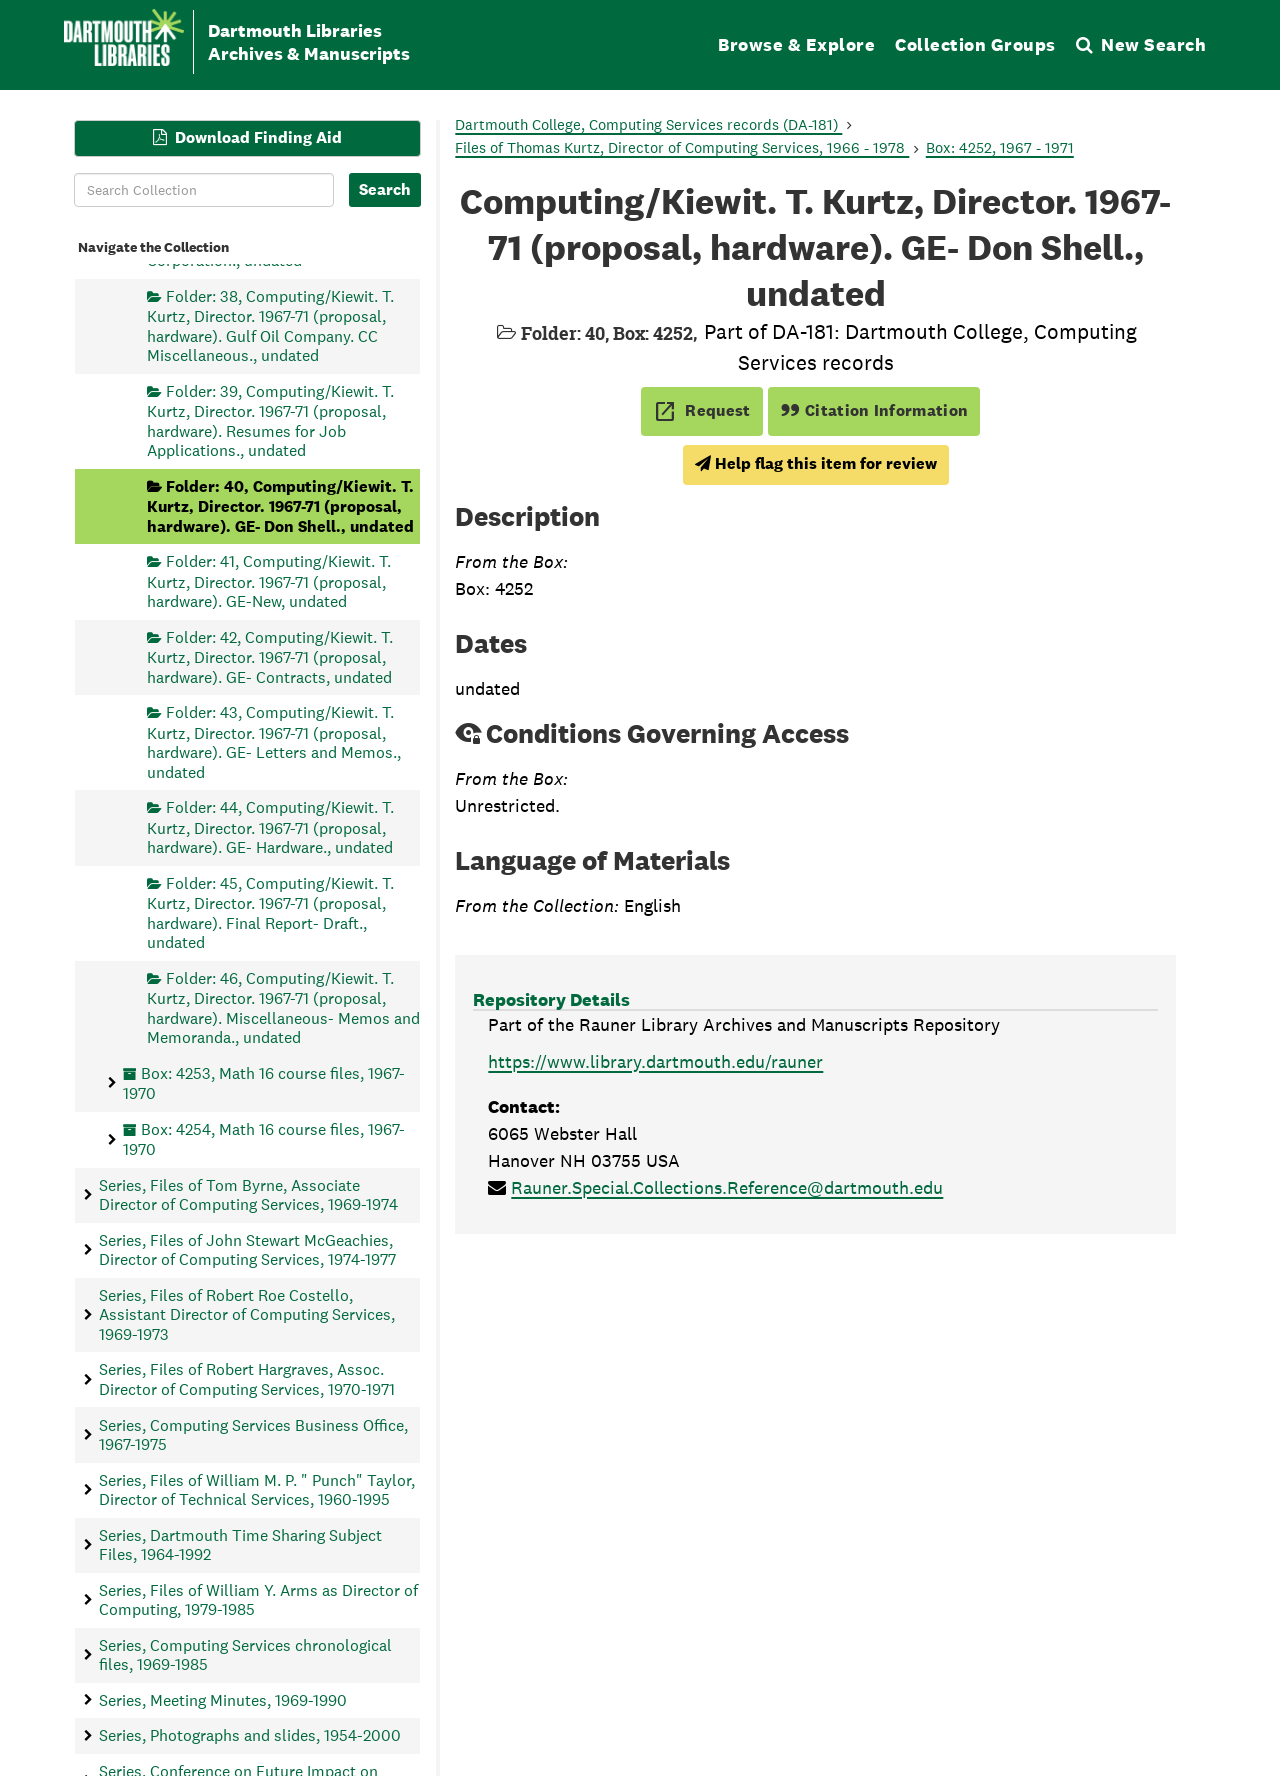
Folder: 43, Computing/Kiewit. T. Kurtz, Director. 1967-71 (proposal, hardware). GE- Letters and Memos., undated (274, 742)
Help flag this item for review (816, 463)
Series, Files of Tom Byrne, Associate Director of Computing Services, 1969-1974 (248, 1194)
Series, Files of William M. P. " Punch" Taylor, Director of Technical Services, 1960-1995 (257, 1489)
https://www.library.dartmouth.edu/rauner (655, 1061)
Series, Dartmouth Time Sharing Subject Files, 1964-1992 (240, 1544)
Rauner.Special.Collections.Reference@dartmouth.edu (727, 1187)
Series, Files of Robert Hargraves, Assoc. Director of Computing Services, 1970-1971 (247, 1379)
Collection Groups (975, 44)
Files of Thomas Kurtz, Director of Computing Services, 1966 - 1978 (682, 147)
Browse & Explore (796, 44)
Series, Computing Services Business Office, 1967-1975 (253, 1434)
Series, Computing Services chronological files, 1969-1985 (245, 1654)
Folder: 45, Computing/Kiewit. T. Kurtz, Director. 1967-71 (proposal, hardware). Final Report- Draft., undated (270, 912)
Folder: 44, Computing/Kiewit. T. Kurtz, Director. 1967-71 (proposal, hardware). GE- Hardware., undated (270, 827)
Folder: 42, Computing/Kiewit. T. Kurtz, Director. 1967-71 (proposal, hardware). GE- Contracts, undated (270, 656)
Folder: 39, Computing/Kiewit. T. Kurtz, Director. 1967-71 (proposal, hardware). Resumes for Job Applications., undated (270, 420)
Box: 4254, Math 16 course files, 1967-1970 (264, 1138)
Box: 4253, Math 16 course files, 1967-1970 (264, 1082)
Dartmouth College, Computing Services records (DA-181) (648, 124)
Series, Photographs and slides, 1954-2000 (250, 1735)
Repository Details (551, 999)
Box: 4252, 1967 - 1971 (1000, 147)
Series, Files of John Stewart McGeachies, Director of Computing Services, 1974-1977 (247, 1249)
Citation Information (874, 410)
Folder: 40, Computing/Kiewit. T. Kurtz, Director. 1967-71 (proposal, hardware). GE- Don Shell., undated (280, 505)
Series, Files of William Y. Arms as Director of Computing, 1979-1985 (258, 1599)
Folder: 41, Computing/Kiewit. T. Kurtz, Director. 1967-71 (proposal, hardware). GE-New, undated (269, 581)
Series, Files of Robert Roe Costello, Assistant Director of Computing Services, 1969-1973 (247, 1314)
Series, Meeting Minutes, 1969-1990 (223, 1699)
